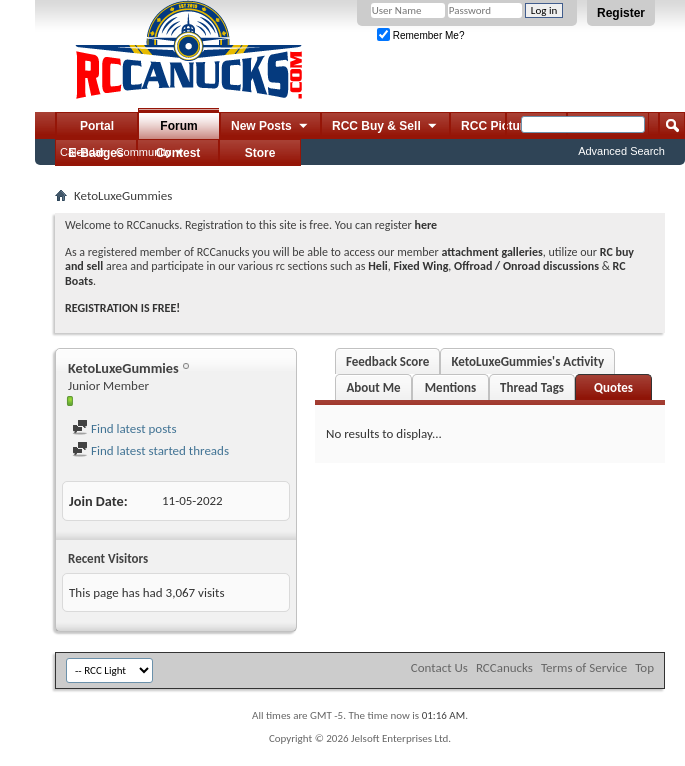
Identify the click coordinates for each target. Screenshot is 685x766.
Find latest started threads (150, 450)
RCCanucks (504, 667)
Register (621, 13)
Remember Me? (420, 35)
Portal (97, 126)
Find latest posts (124, 428)
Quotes (613, 387)
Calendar (82, 152)
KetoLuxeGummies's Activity (527, 361)
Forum (178, 126)
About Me (373, 387)
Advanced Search (621, 151)
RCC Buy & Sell (385, 127)
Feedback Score (387, 361)
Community (144, 152)
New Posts (270, 127)
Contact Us (439, 667)
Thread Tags (532, 387)
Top (644, 667)
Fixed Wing (421, 266)
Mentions (451, 387)
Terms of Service (584, 667)
